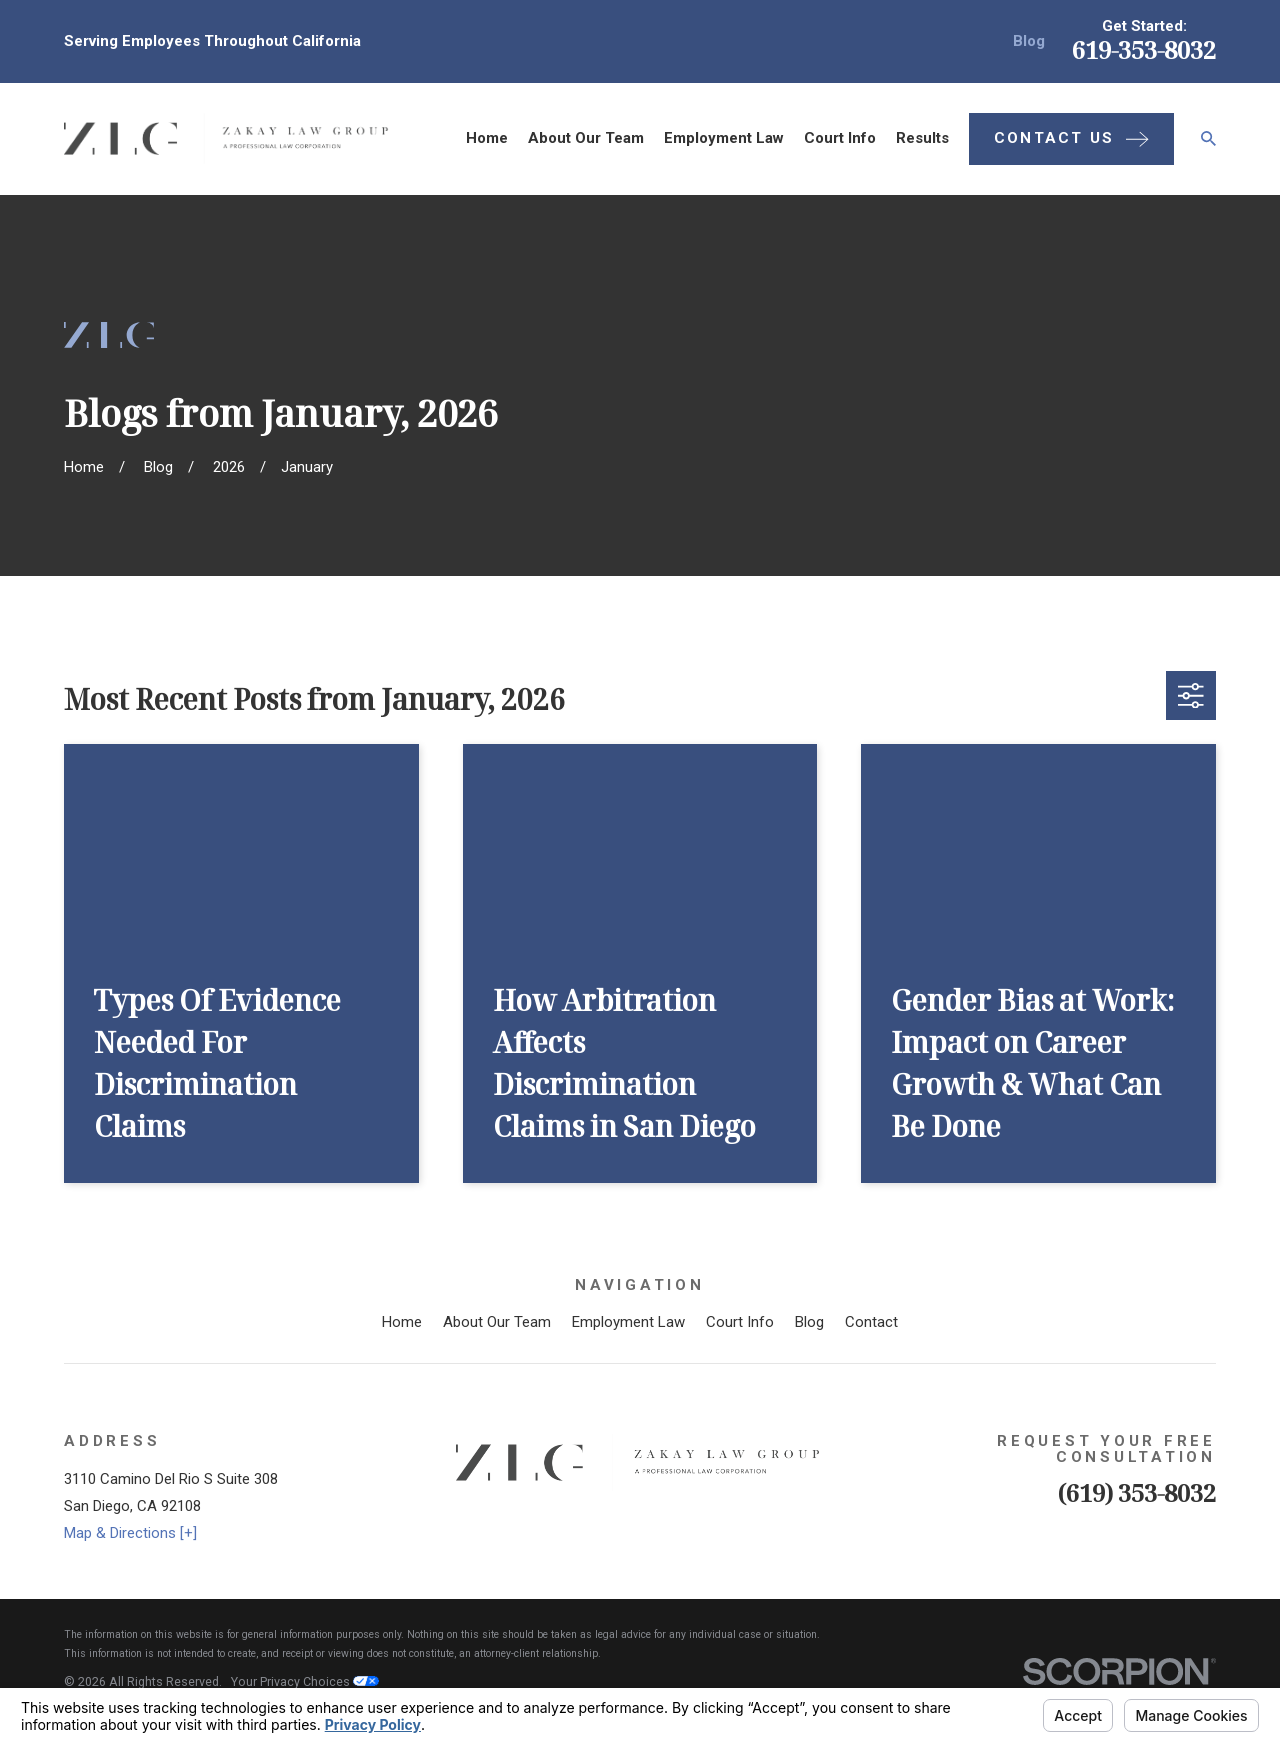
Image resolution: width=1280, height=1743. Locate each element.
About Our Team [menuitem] (586, 138)
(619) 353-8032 (1137, 1492)
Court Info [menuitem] (840, 138)
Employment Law (628, 1322)
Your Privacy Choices (305, 1681)
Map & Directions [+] (130, 1533)
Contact (871, 1322)
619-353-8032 (1144, 49)
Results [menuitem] (922, 138)
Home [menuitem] (487, 138)
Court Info (740, 1322)
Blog (1029, 41)
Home (402, 1322)
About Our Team (497, 1322)
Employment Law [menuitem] (724, 138)
